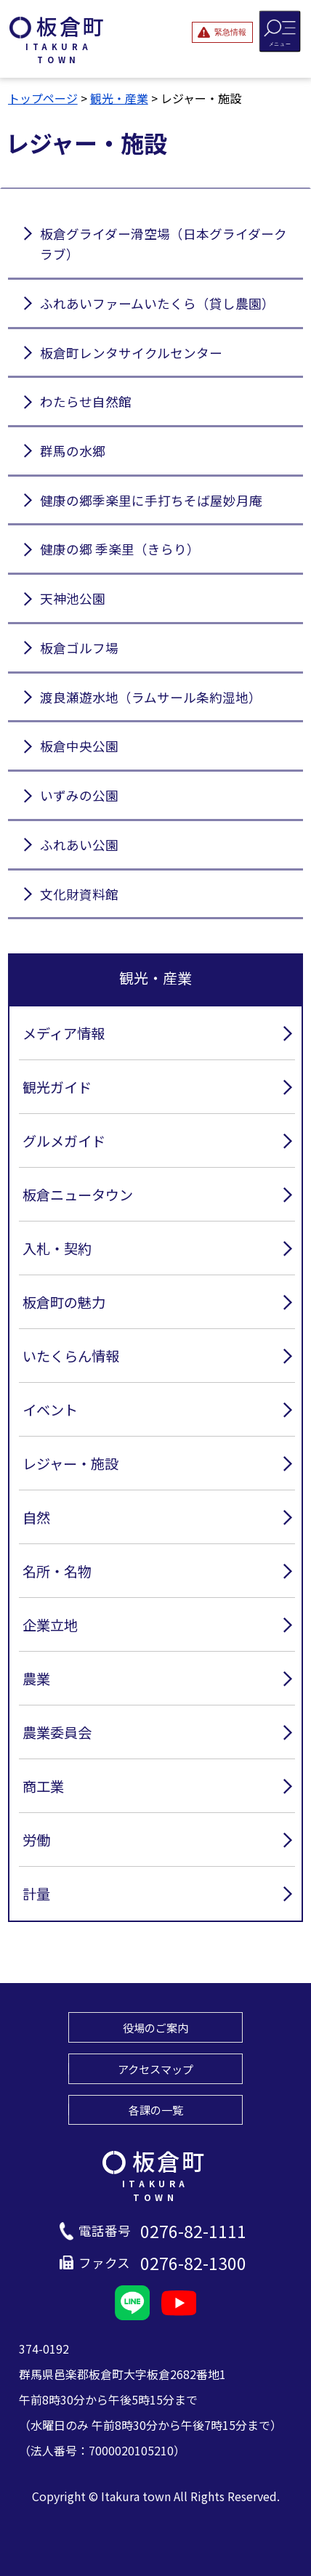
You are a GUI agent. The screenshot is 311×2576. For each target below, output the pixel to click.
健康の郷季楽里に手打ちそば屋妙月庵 (151, 500)
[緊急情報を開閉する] (222, 32)
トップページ (43, 98)
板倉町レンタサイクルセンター (131, 353)
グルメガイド (64, 1141)
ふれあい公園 (79, 845)
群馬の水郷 (72, 451)
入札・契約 (57, 1248)
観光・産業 (119, 98)
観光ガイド (57, 1087)
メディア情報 (64, 1033)
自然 (36, 1517)
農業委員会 (57, 1732)
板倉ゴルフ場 (79, 648)
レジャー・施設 (70, 1463)
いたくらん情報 (71, 1356)
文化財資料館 (79, 894)
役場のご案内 (155, 2027)
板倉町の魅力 (64, 1302)
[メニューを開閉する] (280, 31)
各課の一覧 (156, 2109)
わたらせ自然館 (86, 401)
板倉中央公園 (79, 746)
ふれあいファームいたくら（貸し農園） (157, 303)
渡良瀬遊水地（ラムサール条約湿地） (151, 697)
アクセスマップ (155, 2069)
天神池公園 (72, 598)
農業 (36, 1678)
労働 (36, 1840)
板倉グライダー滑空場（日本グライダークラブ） (163, 244)
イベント (50, 1410)
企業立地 (50, 1625)
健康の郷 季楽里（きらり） (120, 549)
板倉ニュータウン (78, 1194)
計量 (36, 1893)
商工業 (43, 1786)
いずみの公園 (79, 795)
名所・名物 (57, 1571)
